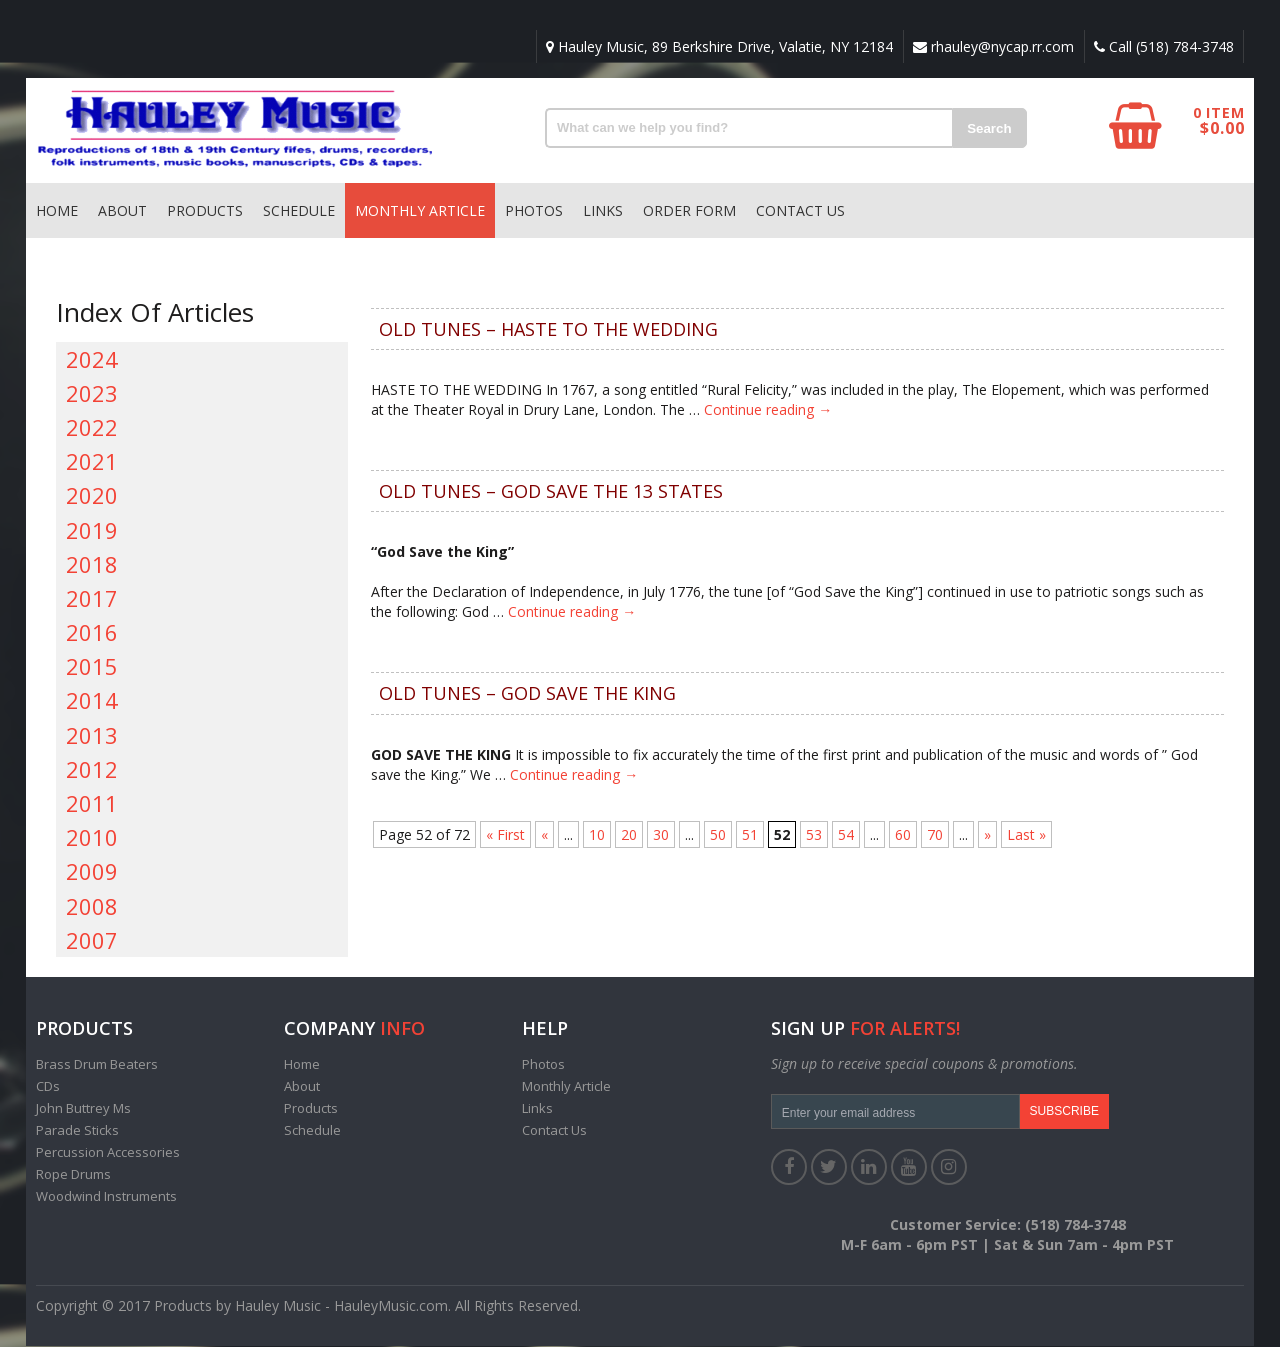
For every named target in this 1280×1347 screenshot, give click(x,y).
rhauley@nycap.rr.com (991, 46)
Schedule (299, 211)
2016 (92, 633)
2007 (92, 941)
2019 (92, 531)
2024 (92, 360)
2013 (92, 736)
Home (57, 211)
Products (205, 211)
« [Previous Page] (544, 835)
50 (718, 835)
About (122, 211)
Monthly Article (420, 211)
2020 (92, 496)
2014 (92, 701)
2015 (92, 667)
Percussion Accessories (108, 1153)
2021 (92, 462)
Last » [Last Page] (1026, 835)
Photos (534, 211)
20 (629, 835)
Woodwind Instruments (106, 1197)
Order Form (689, 211)
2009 (92, 872)
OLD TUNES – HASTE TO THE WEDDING (548, 330)
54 (846, 835)
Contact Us (800, 211)
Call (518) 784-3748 (1163, 46)
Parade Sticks (77, 1131)
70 (935, 835)
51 (750, 835)
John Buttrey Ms (83, 1109)
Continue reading (768, 410)
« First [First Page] (505, 835)
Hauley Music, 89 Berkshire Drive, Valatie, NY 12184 (716, 46)
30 (661, 835)
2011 (92, 804)
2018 (92, 565)
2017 (92, 599)
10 (597, 835)
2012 (92, 770)
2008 (92, 907)
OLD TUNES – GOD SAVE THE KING (527, 694)
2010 (92, 838)
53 (814, 835)
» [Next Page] (987, 835)
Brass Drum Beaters (97, 1065)
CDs (48, 1087)
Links (603, 211)
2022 (92, 428)
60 (903, 835)
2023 (92, 394)
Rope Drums (73, 1175)
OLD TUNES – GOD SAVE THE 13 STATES (551, 492)
